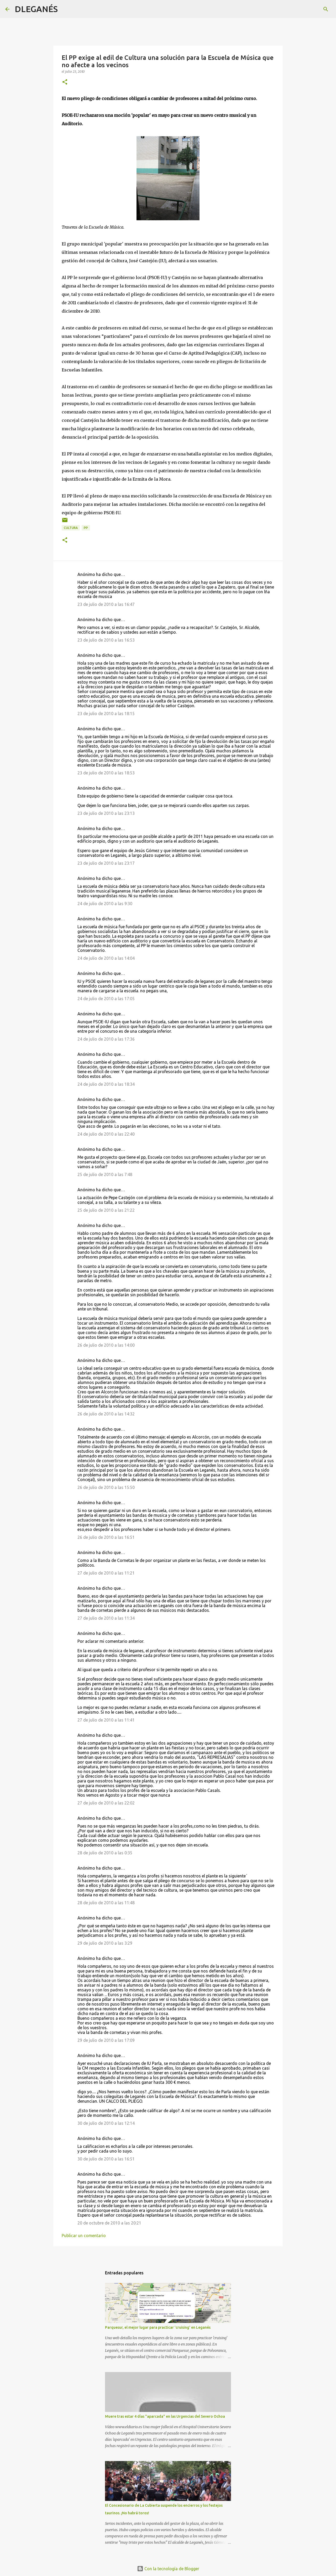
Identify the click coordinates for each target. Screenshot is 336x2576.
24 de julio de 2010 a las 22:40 (106, 1134)
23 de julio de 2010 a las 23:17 (106, 863)
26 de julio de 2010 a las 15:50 (106, 1487)
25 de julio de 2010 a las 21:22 (106, 1210)
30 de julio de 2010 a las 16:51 (106, 2159)
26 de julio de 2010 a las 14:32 (106, 1414)
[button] (65, 82)
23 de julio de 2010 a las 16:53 (106, 640)
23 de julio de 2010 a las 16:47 (106, 604)
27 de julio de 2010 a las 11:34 (106, 1618)
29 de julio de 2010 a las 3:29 (104, 1943)
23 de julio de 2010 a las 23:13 (106, 813)
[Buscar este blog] (304, 9)
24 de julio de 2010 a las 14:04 (106, 958)
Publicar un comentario (84, 2235)
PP (86, 527)
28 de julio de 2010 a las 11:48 (106, 1902)
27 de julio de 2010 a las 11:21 (106, 1573)
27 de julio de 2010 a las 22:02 (106, 1803)
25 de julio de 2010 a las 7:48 (104, 1174)
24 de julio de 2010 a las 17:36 (106, 1039)
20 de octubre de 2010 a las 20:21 (109, 2223)
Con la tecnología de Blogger (168, 2568)
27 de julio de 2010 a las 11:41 (106, 1720)
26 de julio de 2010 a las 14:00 (106, 1345)
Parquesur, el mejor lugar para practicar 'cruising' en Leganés (158, 2327)
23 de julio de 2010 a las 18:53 (106, 772)
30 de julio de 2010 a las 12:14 (106, 2123)
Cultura (71, 527)
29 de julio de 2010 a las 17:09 (106, 2040)
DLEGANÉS (36, 9)
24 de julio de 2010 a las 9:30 (104, 903)
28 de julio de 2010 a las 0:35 (104, 1852)
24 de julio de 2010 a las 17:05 (106, 998)
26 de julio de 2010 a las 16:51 (106, 1537)
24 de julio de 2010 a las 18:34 (106, 1084)
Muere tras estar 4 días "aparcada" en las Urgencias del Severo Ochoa (165, 2416)
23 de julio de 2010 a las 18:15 (106, 713)
